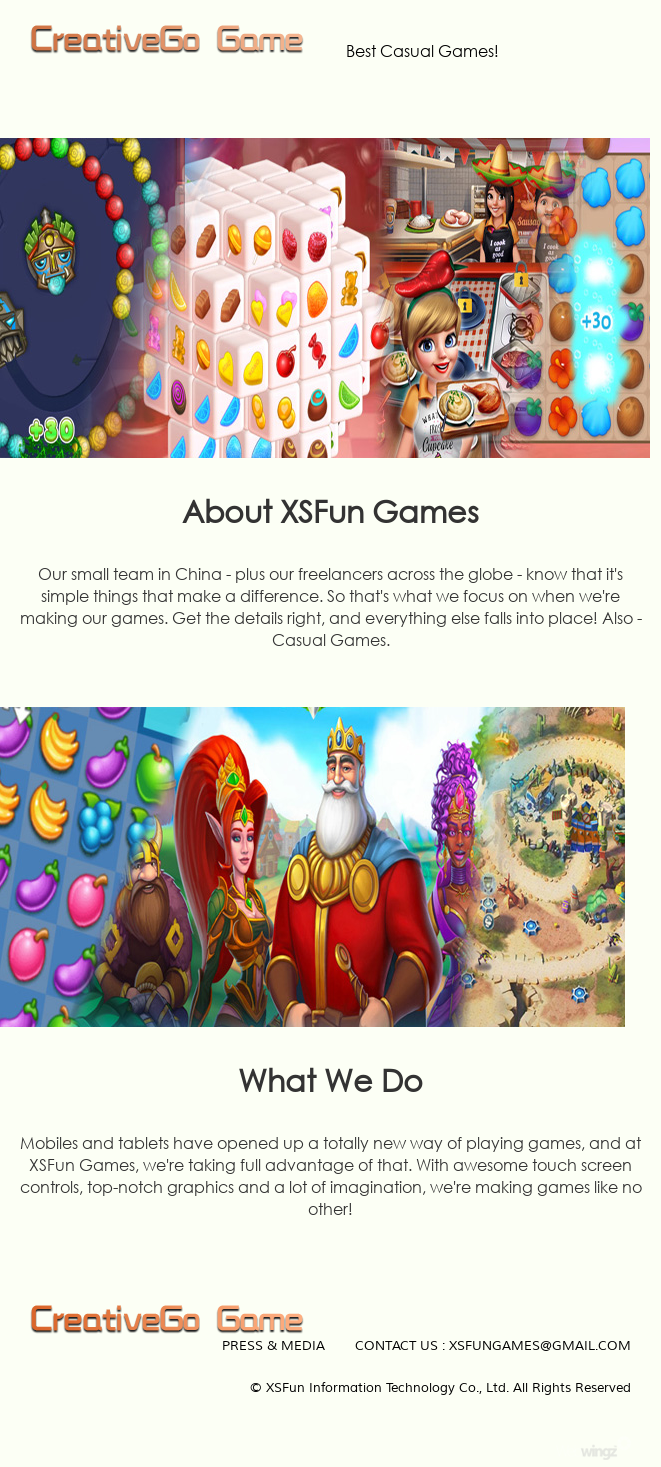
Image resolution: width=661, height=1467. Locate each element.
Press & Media (273, 1346)
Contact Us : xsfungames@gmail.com (493, 1346)
